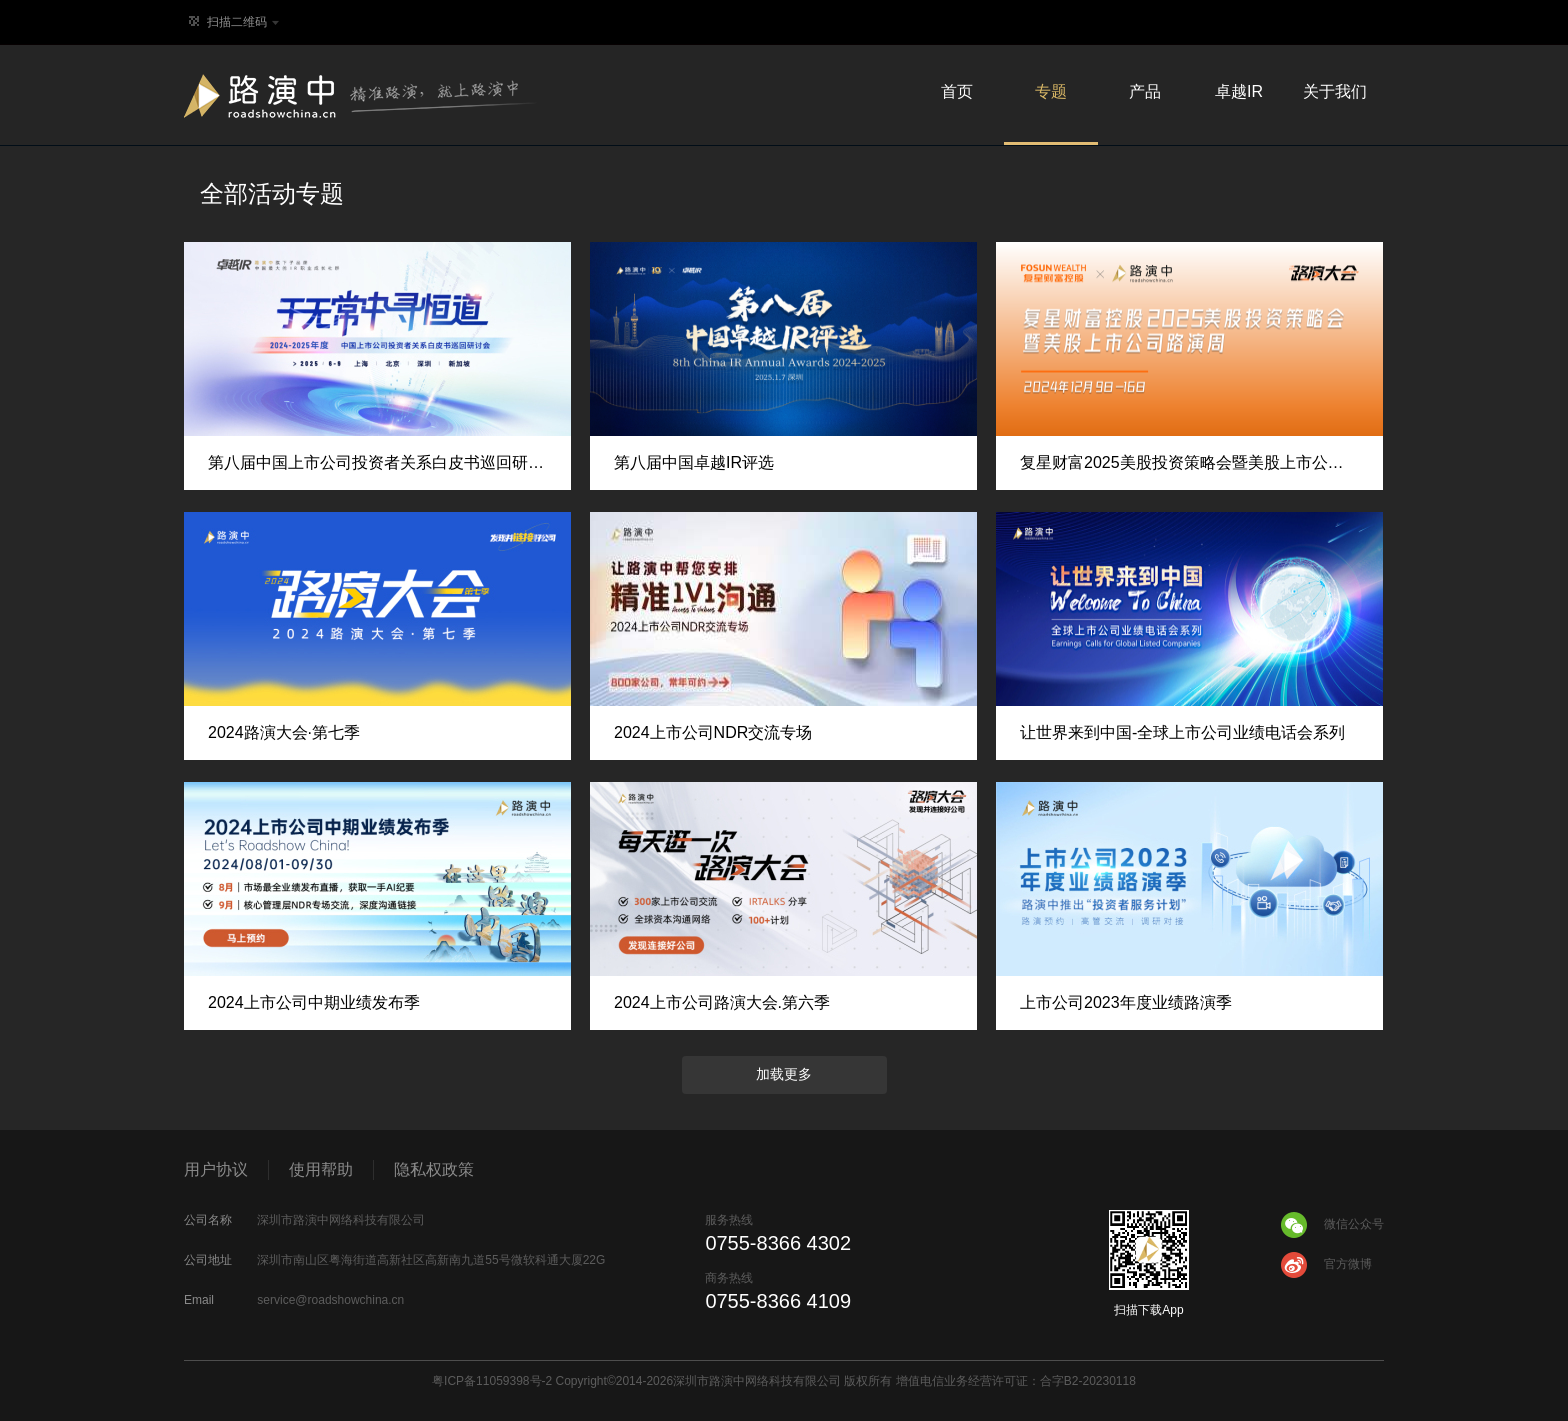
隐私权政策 (434, 1169)
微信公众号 (1331, 1225)
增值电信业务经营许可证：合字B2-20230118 (1016, 1381)
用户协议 (216, 1169)
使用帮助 (321, 1169)
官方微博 (1325, 1265)
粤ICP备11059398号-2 (492, 1381)
